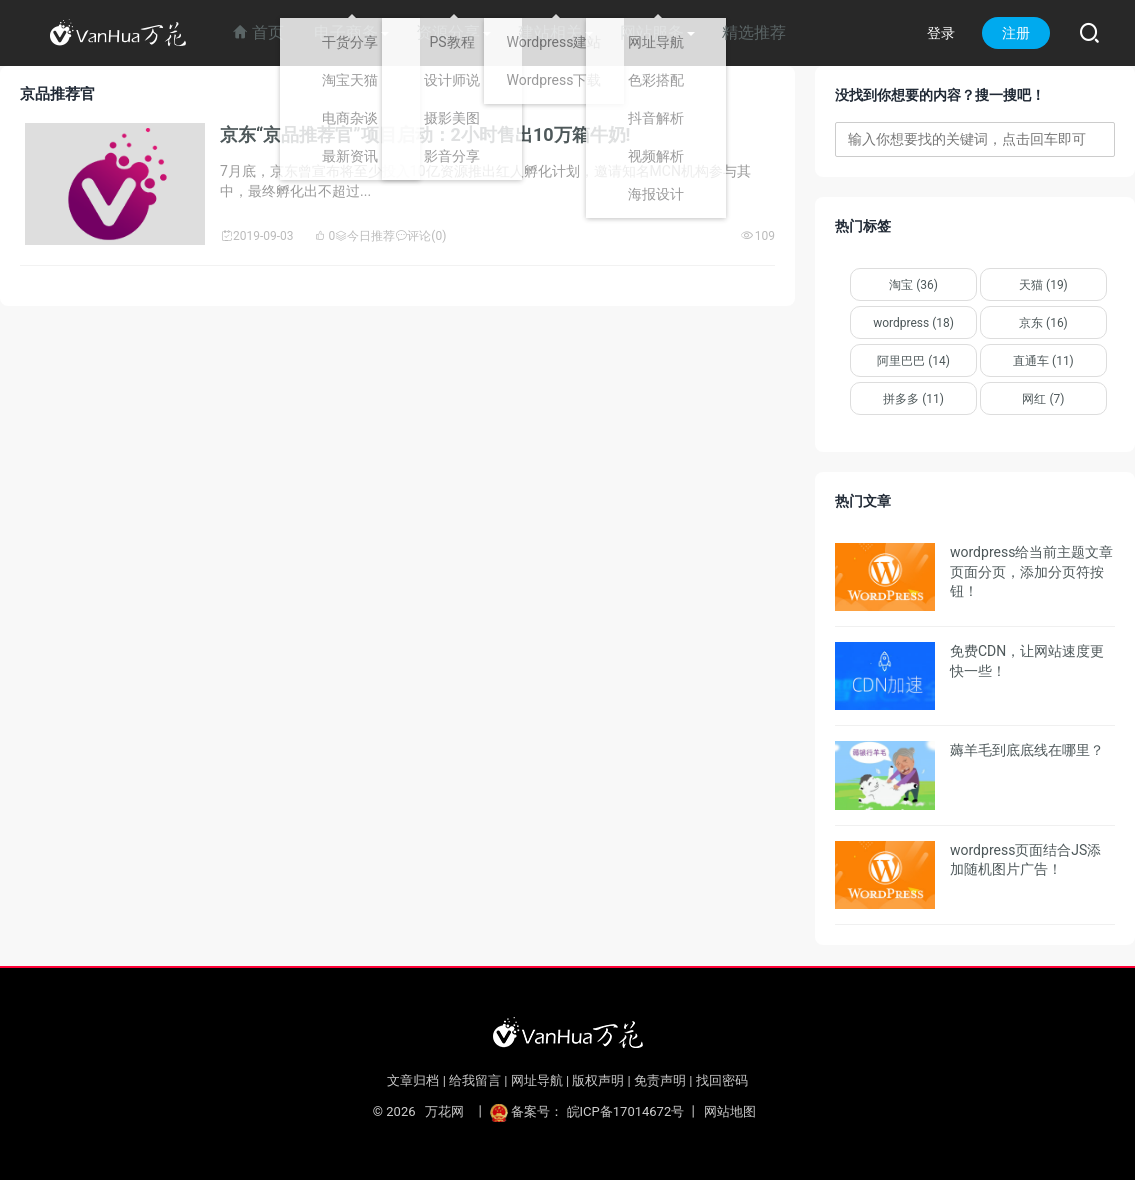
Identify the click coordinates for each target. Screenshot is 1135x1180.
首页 (258, 32)
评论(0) (420, 236)
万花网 (444, 1111)
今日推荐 (365, 236)
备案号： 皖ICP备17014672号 (588, 1111)
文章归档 (413, 1080)
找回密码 (722, 1080)
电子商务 (346, 32)
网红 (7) (1043, 399)
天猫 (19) (1043, 285)
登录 (941, 33)
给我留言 (475, 1080)
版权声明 (598, 1080)
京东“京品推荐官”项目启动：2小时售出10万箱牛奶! (425, 134)
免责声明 (660, 1080)
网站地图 (730, 1111)
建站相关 (550, 32)
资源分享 (448, 32)
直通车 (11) (1043, 361)
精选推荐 (754, 32)
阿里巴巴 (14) (913, 361)
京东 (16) (1043, 323)
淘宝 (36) (913, 285)
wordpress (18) (913, 323)
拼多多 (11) (913, 399)
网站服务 (652, 32)
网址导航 (537, 1080)
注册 (1016, 33)
